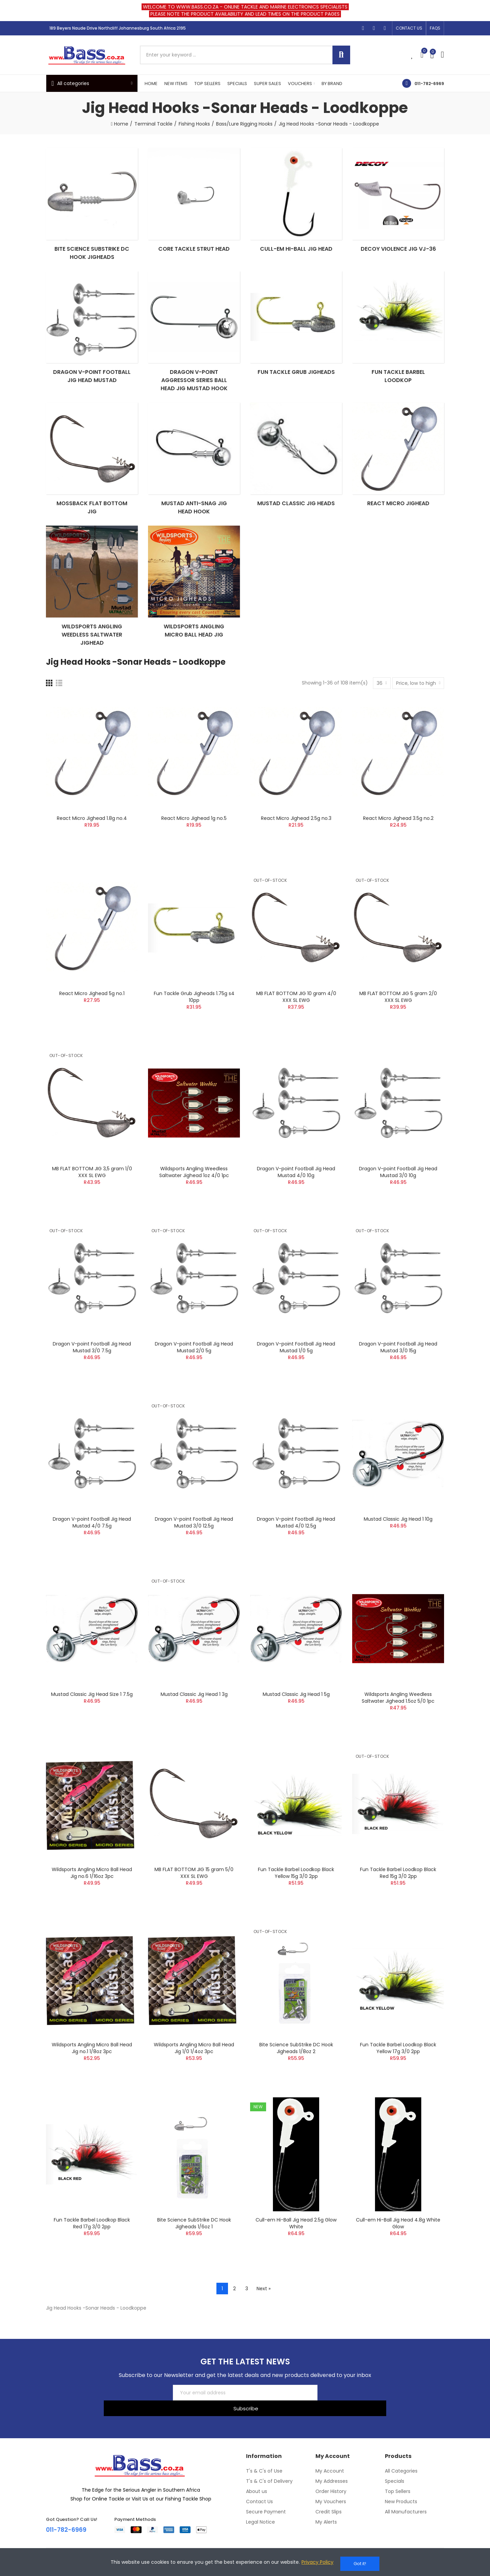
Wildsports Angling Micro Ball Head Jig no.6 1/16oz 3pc (92, 1894)
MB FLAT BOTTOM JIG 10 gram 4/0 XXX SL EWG (296, 1018)
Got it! (360, 2563)
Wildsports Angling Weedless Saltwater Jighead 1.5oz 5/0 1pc (398, 1719)
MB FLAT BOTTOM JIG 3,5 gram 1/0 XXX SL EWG (92, 1194)
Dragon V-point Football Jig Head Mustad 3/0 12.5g (194, 1544)
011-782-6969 (429, 83)
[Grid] (49, 704)
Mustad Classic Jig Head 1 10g (398, 1540)
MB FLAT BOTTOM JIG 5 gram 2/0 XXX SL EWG (398, 1018)
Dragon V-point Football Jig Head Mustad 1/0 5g (296, 1369)
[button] (409, 28)
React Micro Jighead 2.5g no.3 (296, 840)
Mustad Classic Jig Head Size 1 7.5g (92, 1716)
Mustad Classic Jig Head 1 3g (194, 1716)
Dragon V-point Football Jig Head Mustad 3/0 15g (398, 1369)
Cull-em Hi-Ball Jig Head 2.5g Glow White (296, 2245)
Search (341, 55)
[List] (59, 704)
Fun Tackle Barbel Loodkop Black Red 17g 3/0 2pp (92, 2245)
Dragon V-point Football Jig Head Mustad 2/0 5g (194, 1369)
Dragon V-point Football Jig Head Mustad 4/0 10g (296, 1194)
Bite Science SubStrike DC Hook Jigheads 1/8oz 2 (296, 2070)
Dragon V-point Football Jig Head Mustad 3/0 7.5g (92, 1369)
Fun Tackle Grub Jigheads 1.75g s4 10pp (194, 1018)
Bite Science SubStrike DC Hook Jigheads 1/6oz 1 (194, 2245)
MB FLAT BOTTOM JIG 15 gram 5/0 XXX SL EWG (193, 1894)
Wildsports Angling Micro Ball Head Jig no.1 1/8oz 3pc (92, 2070)
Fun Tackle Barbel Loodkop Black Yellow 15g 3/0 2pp (296, 1894)
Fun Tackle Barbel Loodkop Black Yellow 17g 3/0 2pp (398, 2070)
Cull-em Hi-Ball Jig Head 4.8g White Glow (398, 2245)
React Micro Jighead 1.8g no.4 (92, 840)
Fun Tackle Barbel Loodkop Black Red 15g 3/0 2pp (398, 1894)
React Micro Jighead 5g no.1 (92, 1015)
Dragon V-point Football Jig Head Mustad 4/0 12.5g (296, 1544)
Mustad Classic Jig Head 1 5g (296, 1716)
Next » (264, 2310)
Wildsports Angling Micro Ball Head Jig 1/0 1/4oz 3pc (194, 2070)
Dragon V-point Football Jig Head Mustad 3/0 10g (398, 1194)
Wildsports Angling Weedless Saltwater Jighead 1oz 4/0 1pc (194, 1194)
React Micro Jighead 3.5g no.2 (398, 840)
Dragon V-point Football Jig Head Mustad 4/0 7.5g (92, 1544)
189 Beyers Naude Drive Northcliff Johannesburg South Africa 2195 (117, 28)
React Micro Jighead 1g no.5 (194, 840)
